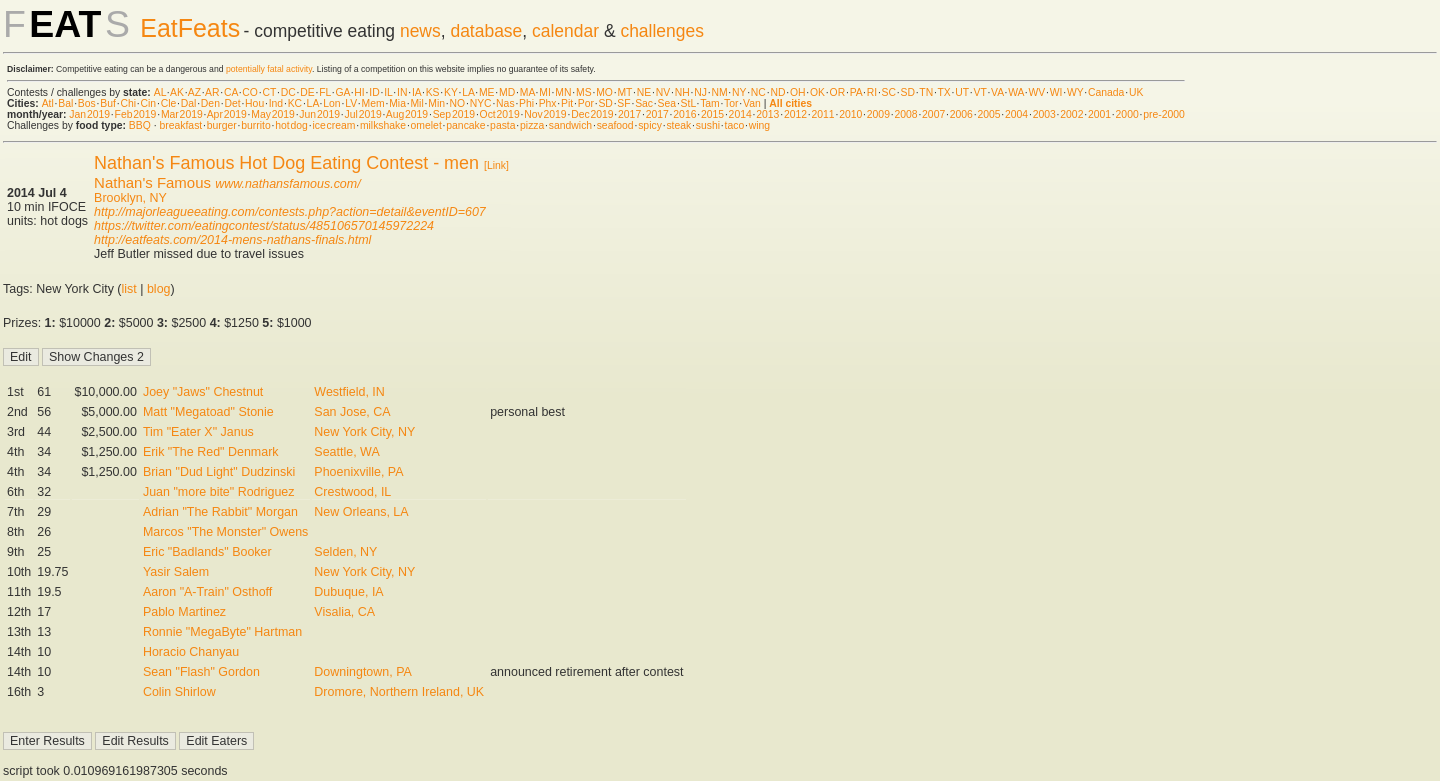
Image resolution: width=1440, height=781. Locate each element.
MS (584, 92)
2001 (1099, 114)
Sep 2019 (454, 114)
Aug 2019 (407, 114)
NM (719, 92)
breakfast (180, 125)
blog (159, 289)
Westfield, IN (349, 392)
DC (288, 92)
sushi (708, 125)
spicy (650, 125)
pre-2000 (1164, 114)
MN (563, 92)
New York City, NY (364, 432)
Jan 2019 (89, 114)
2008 (905, 114)
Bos (87, 103)
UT (962, 92)
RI (872, 92)
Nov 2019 (545, 114)
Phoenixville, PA (358, 472)
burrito (255, 125)
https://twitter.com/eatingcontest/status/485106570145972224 (264, 226)
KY (451, 92)
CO (250, 92)
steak (678, 125)
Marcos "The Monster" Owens (225, 532)
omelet (426, 125)
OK (817, 92)
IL (388, 92)
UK (1136, 92)
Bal (65, 103)
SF (623, 103)
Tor (731, 103)
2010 (850, 114)
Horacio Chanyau (191, 652)
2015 (712, 114)
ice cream (333, 125)
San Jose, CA (352, 412)
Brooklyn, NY (130, 198)
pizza (532, 125)
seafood (615, 125)
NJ (700, 92)
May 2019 (273, 114)
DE (307, 92)
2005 (988, 114)
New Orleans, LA (361, 512)
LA (468, 92)
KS (433, 92)
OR (838, 92)
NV (663, 92)
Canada (1106, 92)
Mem (373, 103)
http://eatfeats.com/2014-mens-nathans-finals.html (232, 240)
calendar (565, 31)
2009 (878, 114)
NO (458, 103)
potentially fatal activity (269, 69)
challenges (662, 31)
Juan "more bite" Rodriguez (219, 492)
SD (908, 92)
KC (295, 103)
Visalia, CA (344, 612)
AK (177, 92)
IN (402, 92)
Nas (505, 103)
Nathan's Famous (152, 182)
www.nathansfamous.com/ (288, 184)
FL (325, 92)
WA (1016, 92)
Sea (667, 103)
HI (359, 92)
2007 (933, 114)
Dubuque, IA (348, 592)
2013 (767, 114)
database (486, 31)
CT (269, 92)
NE (644, 92)
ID (374, 92)
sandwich (570, 125)
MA (527, 92)
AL (160, 92)
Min (436, 103)
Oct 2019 (500, 114)
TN (926, 92)
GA (342, 92)
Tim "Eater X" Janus (198, 432)
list (129, 289)
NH (682, 92)
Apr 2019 (227, 114)
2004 (1016, 114)
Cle (169, 103)
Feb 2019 (136, 114)
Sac (644, 103)
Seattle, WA (346, 452)
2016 (684, 114)
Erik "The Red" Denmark (211, 452)
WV (1036, 92)
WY (1075, 92)
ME (487, 92)
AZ (194, 92)
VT (980, 92)
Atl (48, 103)
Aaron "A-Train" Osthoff (207, 592)
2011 (823, 114)
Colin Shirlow (179, 692)
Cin (149, 103)
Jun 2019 (319, 114)
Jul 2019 (363, 114)
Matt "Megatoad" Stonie (208, 412)
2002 (1071, 114)
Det (232, 103)
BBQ (140, 125)
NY (739, 92)
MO (604, 92)
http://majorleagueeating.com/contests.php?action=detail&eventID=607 (290, 212)
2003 (1044, 114)
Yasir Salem (176, 572)
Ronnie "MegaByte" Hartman (222, 632)
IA (416, 92)
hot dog (291, 125)
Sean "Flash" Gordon (201, 672)
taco (735, 125)
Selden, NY (345, 552)
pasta (502, 125)
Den (210, 103)
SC (889, 92)
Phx (548, 103)
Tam (710, 103)
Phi (526, 103)
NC (758, 92)
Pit (567, 103)
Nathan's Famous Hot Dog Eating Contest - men (286, 163)
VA (997, 92)
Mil (416, 103)
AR (212, 92)
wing (759, 125)
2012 (795, 114)
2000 (1127, 114)
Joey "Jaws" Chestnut (203, 392)
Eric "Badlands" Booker (207, 552)
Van (752, 103)
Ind (276, 103)
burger (222, 125)
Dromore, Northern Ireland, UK (399, 692)
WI (1056, 92)
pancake (465, 125)
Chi (128, 103)
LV (351, 103)
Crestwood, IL (352, 492)
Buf (108, 103)
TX (944, 92)
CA (231, 92)
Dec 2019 (592, 114)
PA (856, 92)
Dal (189, 103)
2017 (629, 114)
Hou (254, 103)
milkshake (383, 125)
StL (688, 103)
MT (624, 92)
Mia (397, 103)
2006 (961, 114)
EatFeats (190, 28)
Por (586, 103)
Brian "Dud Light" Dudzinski (219, 472)
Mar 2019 (182, 114)
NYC (481, 103)
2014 (740, 114)
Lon (331, 103)
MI (545, 92)
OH (798, 92)
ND (777, 92)
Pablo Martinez (184, 612)
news (420, 31)
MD (507, 92)
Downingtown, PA (363, 672)
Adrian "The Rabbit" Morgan (220, 512)
